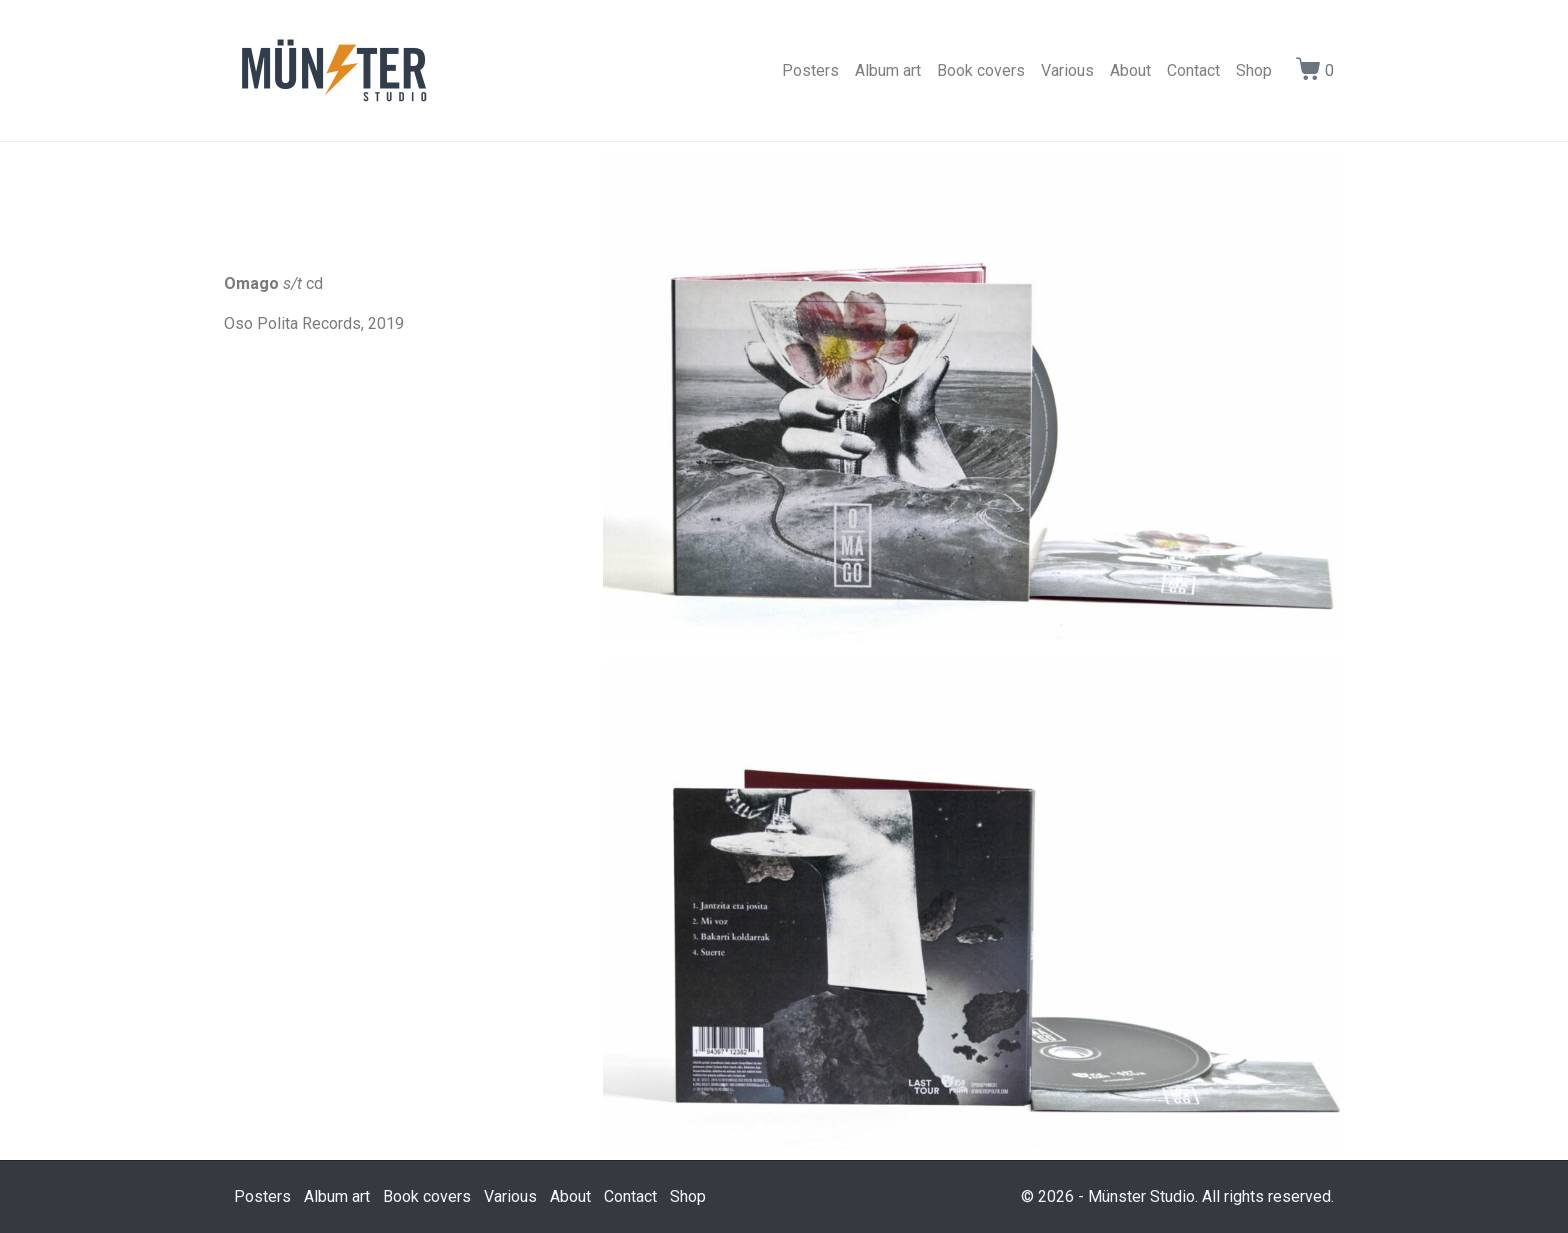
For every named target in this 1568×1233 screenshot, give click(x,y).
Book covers (981, 70)
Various (1067, 70)
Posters (810, 70)
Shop (1254, 70)
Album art (888, 70)
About (1130, 70)
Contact (1193, 70)
